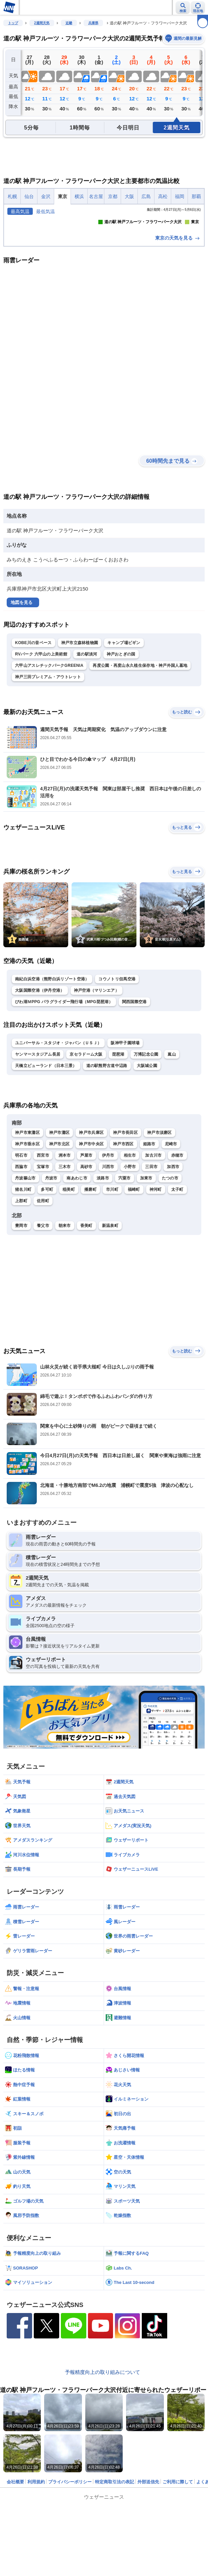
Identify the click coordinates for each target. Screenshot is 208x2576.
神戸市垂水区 (27, 1240)
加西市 (173, 1263)
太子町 (177, 1286)
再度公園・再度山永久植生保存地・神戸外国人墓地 (140, 762)
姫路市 (149, 1240)
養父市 (43, 1322)
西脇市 (21, 1263)
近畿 (69, 23)
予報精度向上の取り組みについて (102, 2469)
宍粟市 (124, 1274)
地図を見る (21, 699)
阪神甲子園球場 (125, 1139)
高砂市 (86, 1263)
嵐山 (172, 1151)
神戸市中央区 (91, 1240)
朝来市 (65, 1322)
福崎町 (134, 1286)
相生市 (130, 1252)
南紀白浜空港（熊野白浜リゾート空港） (52, 1075)
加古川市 (153, 1252)
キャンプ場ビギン (123, 739)
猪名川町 (23, 1286)
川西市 (108, 1263)
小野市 (130, 1263)
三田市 (151, 1263)
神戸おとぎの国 (121, 750)
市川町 (112, 1286)
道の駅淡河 (87, 750)
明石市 (21, 1252)
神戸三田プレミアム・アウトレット (48, 773)
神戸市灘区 (59, 1229)
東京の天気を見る (178, 334)
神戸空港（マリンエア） (96, 1087)
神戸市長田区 (125, 1229)
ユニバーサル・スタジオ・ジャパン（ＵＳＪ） (58, 1139)
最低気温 (45, 211)
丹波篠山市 (25, 1274)
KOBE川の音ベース (33, 739)
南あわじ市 (77, 1274)
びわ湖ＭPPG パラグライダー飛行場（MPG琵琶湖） (64, 1098)
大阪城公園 (147, 1162)
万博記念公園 (146, 1151)
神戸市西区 (123, 1240)
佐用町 (43, 1297)
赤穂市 (177, 1252)
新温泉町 (110, 1322)
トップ (13, 23)
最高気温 (20, 211)
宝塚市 (43, 1263)
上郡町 (21, 1297)
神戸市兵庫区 (91, 1229)
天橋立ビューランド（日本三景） (46, 1162)
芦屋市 (86, 1252)
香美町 (86, 1322)
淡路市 (103, 1274)
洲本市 (65, 1252)
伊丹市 (108, 1252)
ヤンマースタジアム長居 (37, 1151)
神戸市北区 (59, 1240)
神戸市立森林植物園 (79, 739)
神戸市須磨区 (159, 1229)
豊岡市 (21, 1322)
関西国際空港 (134, 1098)
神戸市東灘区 (27, 1229)
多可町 (47, 1286)
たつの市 (170, 1274)
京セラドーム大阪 (86, 1151)
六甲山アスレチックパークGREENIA (49, 762)
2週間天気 (41, 23)
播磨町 (90, 1286)
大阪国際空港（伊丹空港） (40, 1087)
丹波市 (51, 1274)
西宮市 (43, 1252)
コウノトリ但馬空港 (116, 1075)
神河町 (155, 1286)
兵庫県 (93, 23)
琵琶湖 (118, 1151)
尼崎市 (171, 1240)
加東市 (146, 1274)
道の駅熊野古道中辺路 (106, 1162)
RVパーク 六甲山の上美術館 (41, 750)
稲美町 (69, 1286)
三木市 (65, 1263)
